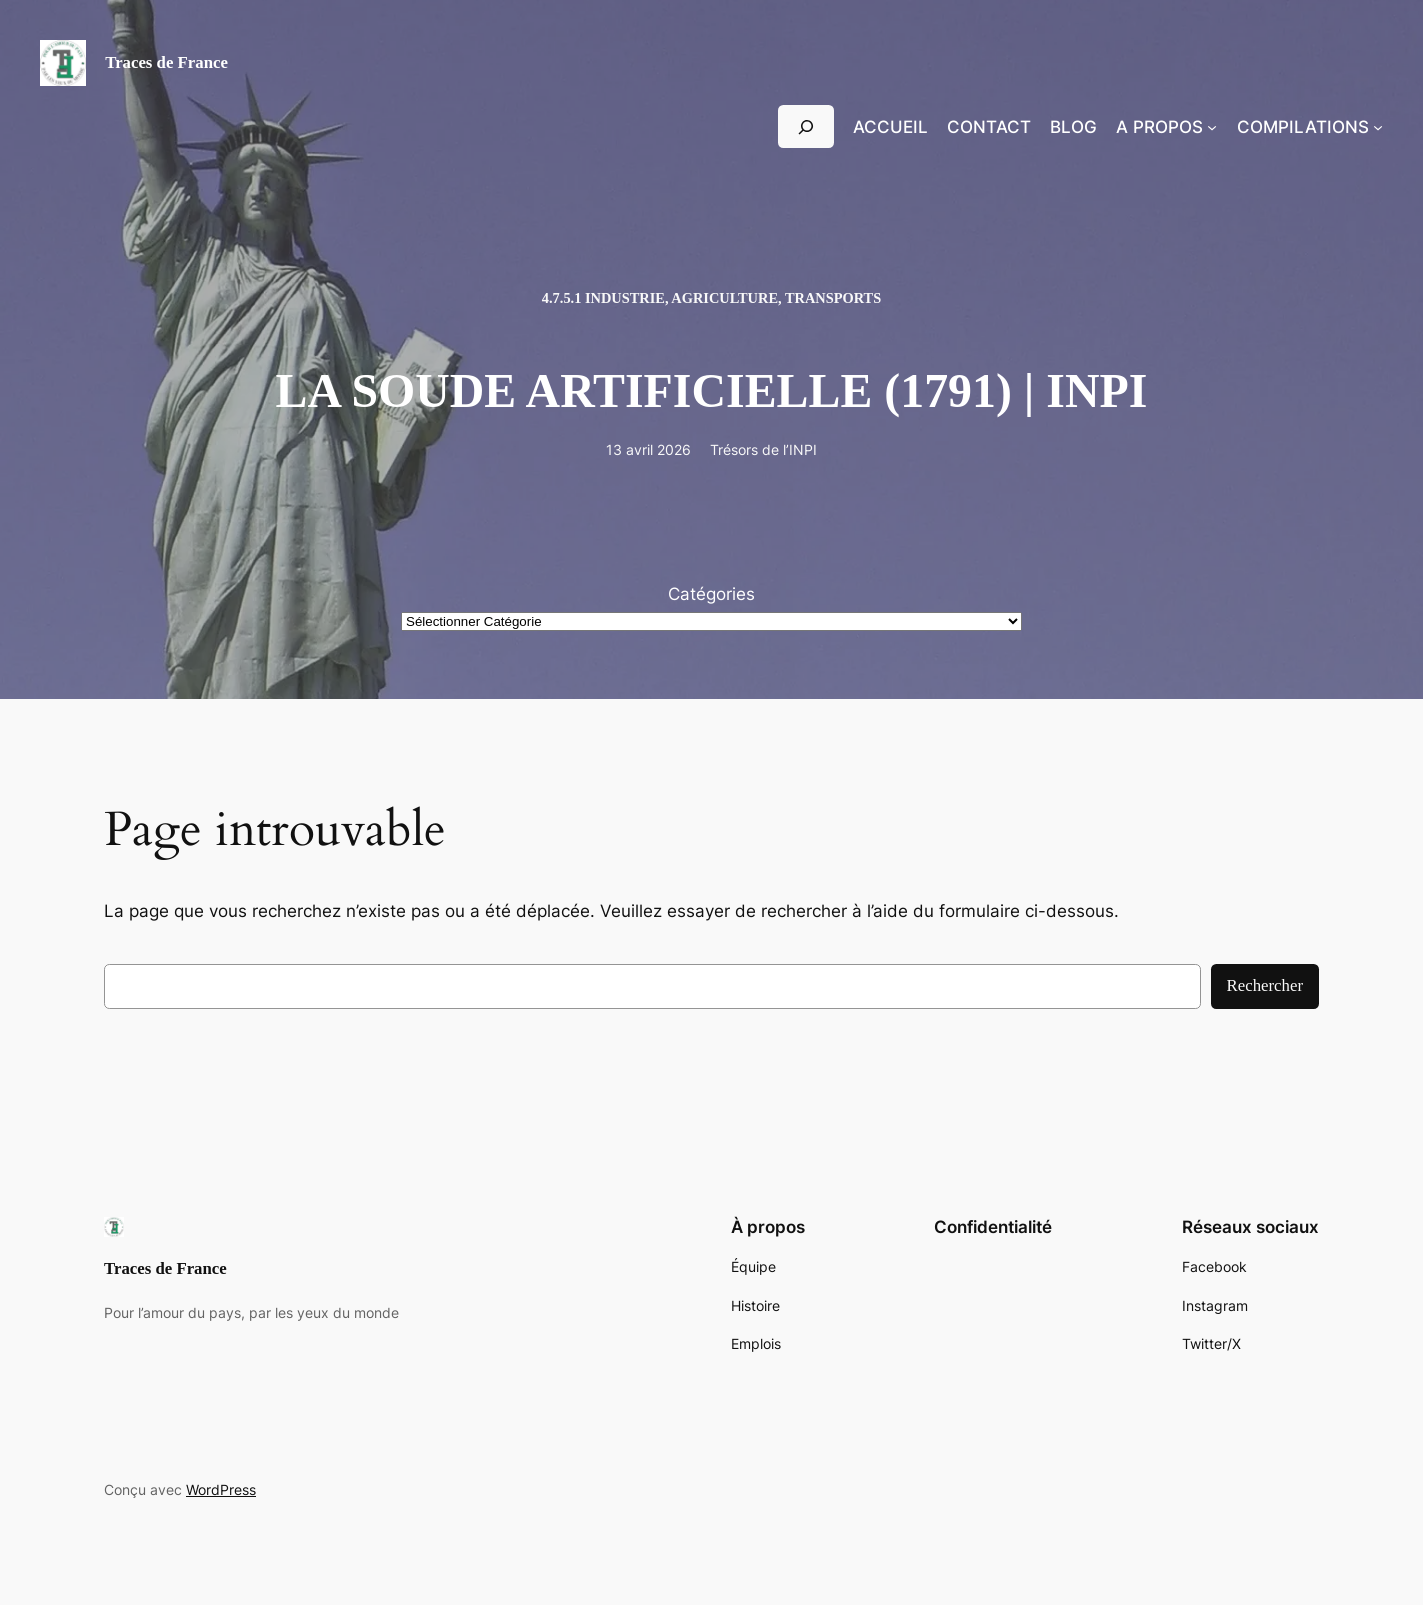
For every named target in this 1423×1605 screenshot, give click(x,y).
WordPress (221, 1489)
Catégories (711, 594)
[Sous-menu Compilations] (1378, 127)
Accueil (890, 127)
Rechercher (1265, 985)
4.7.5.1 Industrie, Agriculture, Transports (711, 298)
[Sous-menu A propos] (1212, 127)
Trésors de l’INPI (763, 449)
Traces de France (166, 62)
